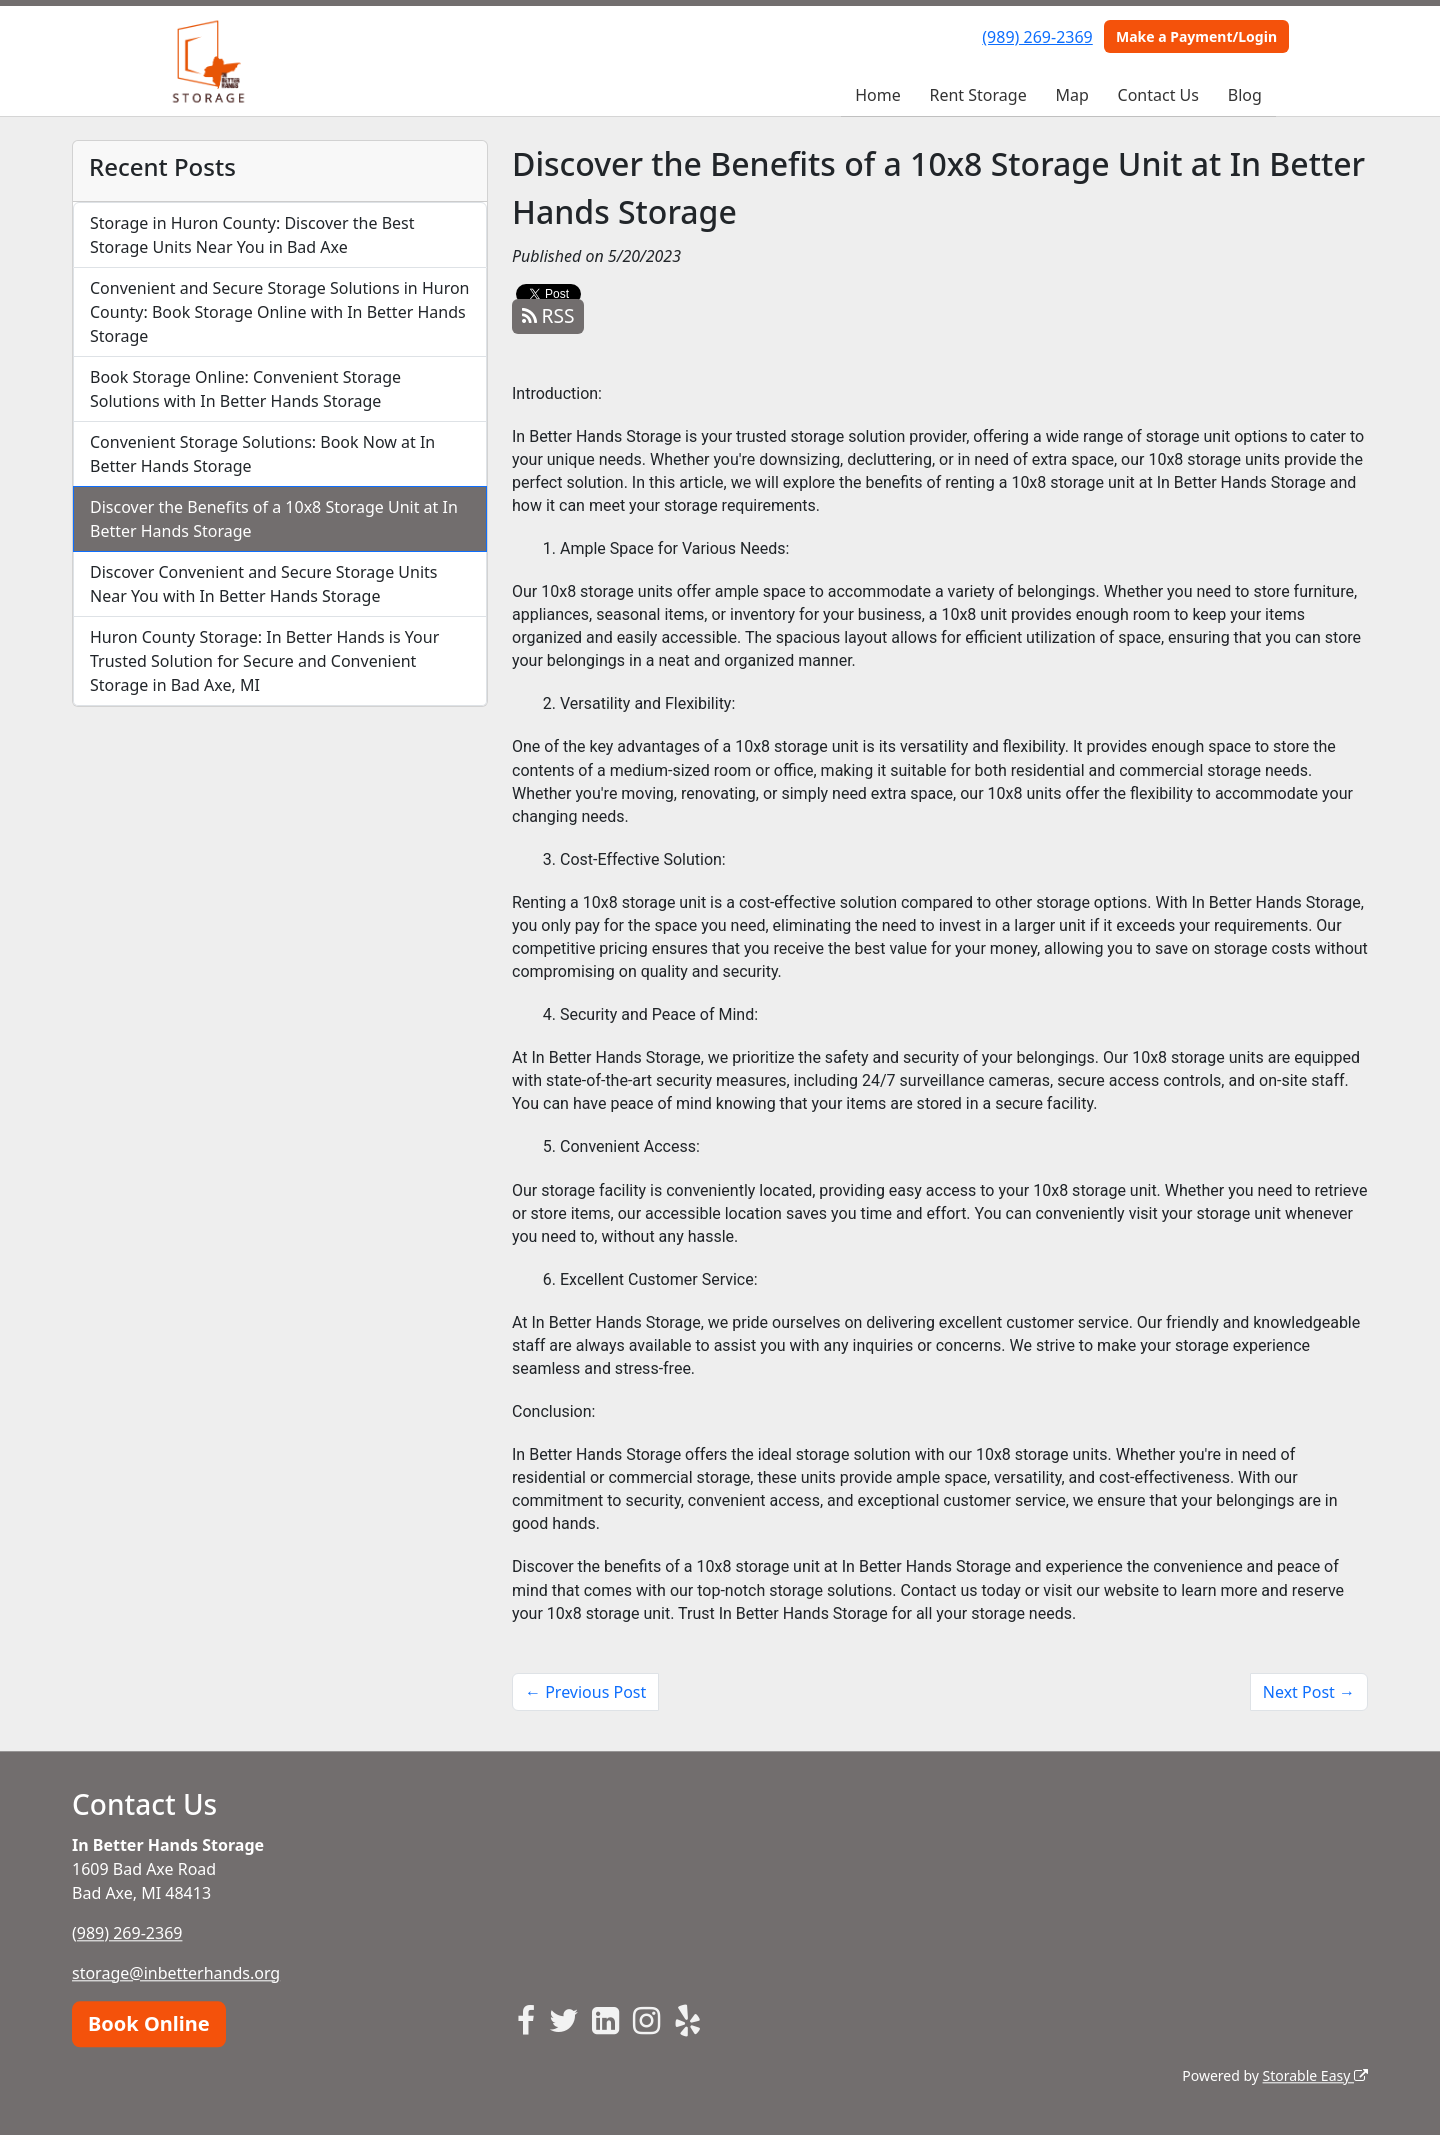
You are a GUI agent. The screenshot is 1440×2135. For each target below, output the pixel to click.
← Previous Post (585, 1692)
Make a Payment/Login (1196, 36)
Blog (1245, 95)
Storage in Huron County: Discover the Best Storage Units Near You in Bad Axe (252, 235)
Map (1071, 95)
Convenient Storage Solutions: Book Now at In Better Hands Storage (262, 454)
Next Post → (1309, 1692)
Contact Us (1158, 95)
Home (878, 95)
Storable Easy (1315, 2075)
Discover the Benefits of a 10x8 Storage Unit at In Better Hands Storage (274, 519)
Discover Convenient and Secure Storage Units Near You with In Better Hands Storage (264, 584)
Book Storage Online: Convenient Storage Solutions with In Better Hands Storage (245, 389)
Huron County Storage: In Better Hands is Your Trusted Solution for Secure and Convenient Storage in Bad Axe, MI (264, 661)
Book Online (149, 2023)
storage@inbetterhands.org (176, 1973)
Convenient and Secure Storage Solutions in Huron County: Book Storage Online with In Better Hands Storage (280, 312)
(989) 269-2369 (1037, 37)
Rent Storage (978, 95)
